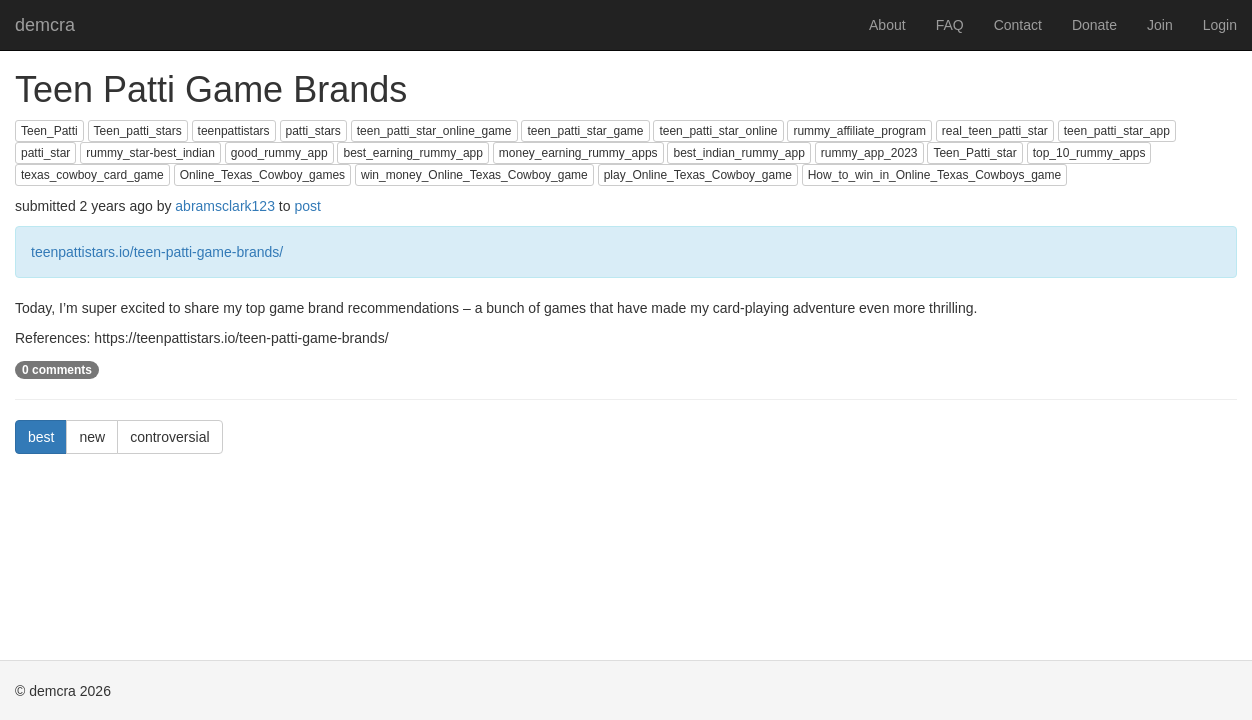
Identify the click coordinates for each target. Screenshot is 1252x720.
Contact (1018, 25)
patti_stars (313, 131)
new (92, 437)
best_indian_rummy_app (738, 153)
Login (1220, 25)
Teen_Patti (49, 131)
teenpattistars (234, 131)
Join (1160, 25)
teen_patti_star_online (718, 131)
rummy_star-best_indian (150, 153)
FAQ (950, 25)
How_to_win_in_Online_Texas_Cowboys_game (934, 175)
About (887, 25)
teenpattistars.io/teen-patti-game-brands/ (157, 252)
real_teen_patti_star (995, 131)
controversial (169, 437)
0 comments (57, 370)
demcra (45, 25)
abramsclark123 (225, 206)
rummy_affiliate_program (859, 131)
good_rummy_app (279, 153)
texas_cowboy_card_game (92, 175)
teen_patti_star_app (1117, 131)
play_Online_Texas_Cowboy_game (698, 175)
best (41, 437)
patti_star (45, 153)
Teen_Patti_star (974, 153)
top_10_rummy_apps (1089, 153)
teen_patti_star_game (585, 131)
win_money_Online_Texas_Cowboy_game (474, 175)
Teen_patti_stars (138, 131)
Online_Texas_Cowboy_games (262, 175)
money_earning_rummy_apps (578, 153)
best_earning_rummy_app (412, 153)
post (307, 206)
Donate (1094, 25)
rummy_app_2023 (869, 153)
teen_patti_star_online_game (434, 131)
